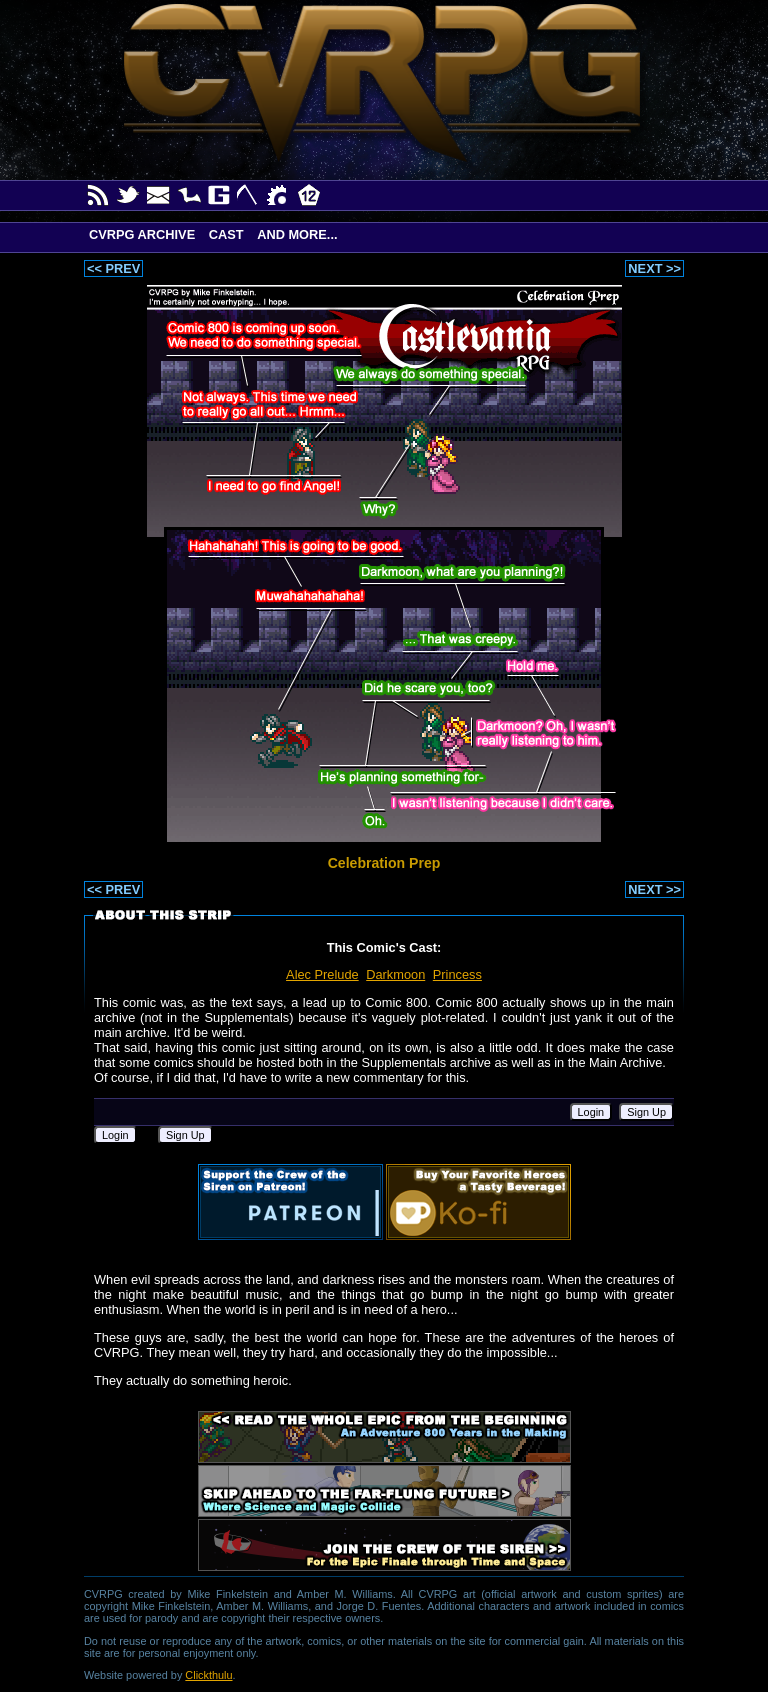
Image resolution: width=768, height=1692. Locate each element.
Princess (457, 974)
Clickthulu (208, 1675)
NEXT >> (654, 268)
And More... (297, 234)
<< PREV (113, 268)
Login (591, 1112)
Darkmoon (395, 974)
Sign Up (646, 1112)
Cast (226, 234)
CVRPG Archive (142, 234)
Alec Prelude (322, 974)
